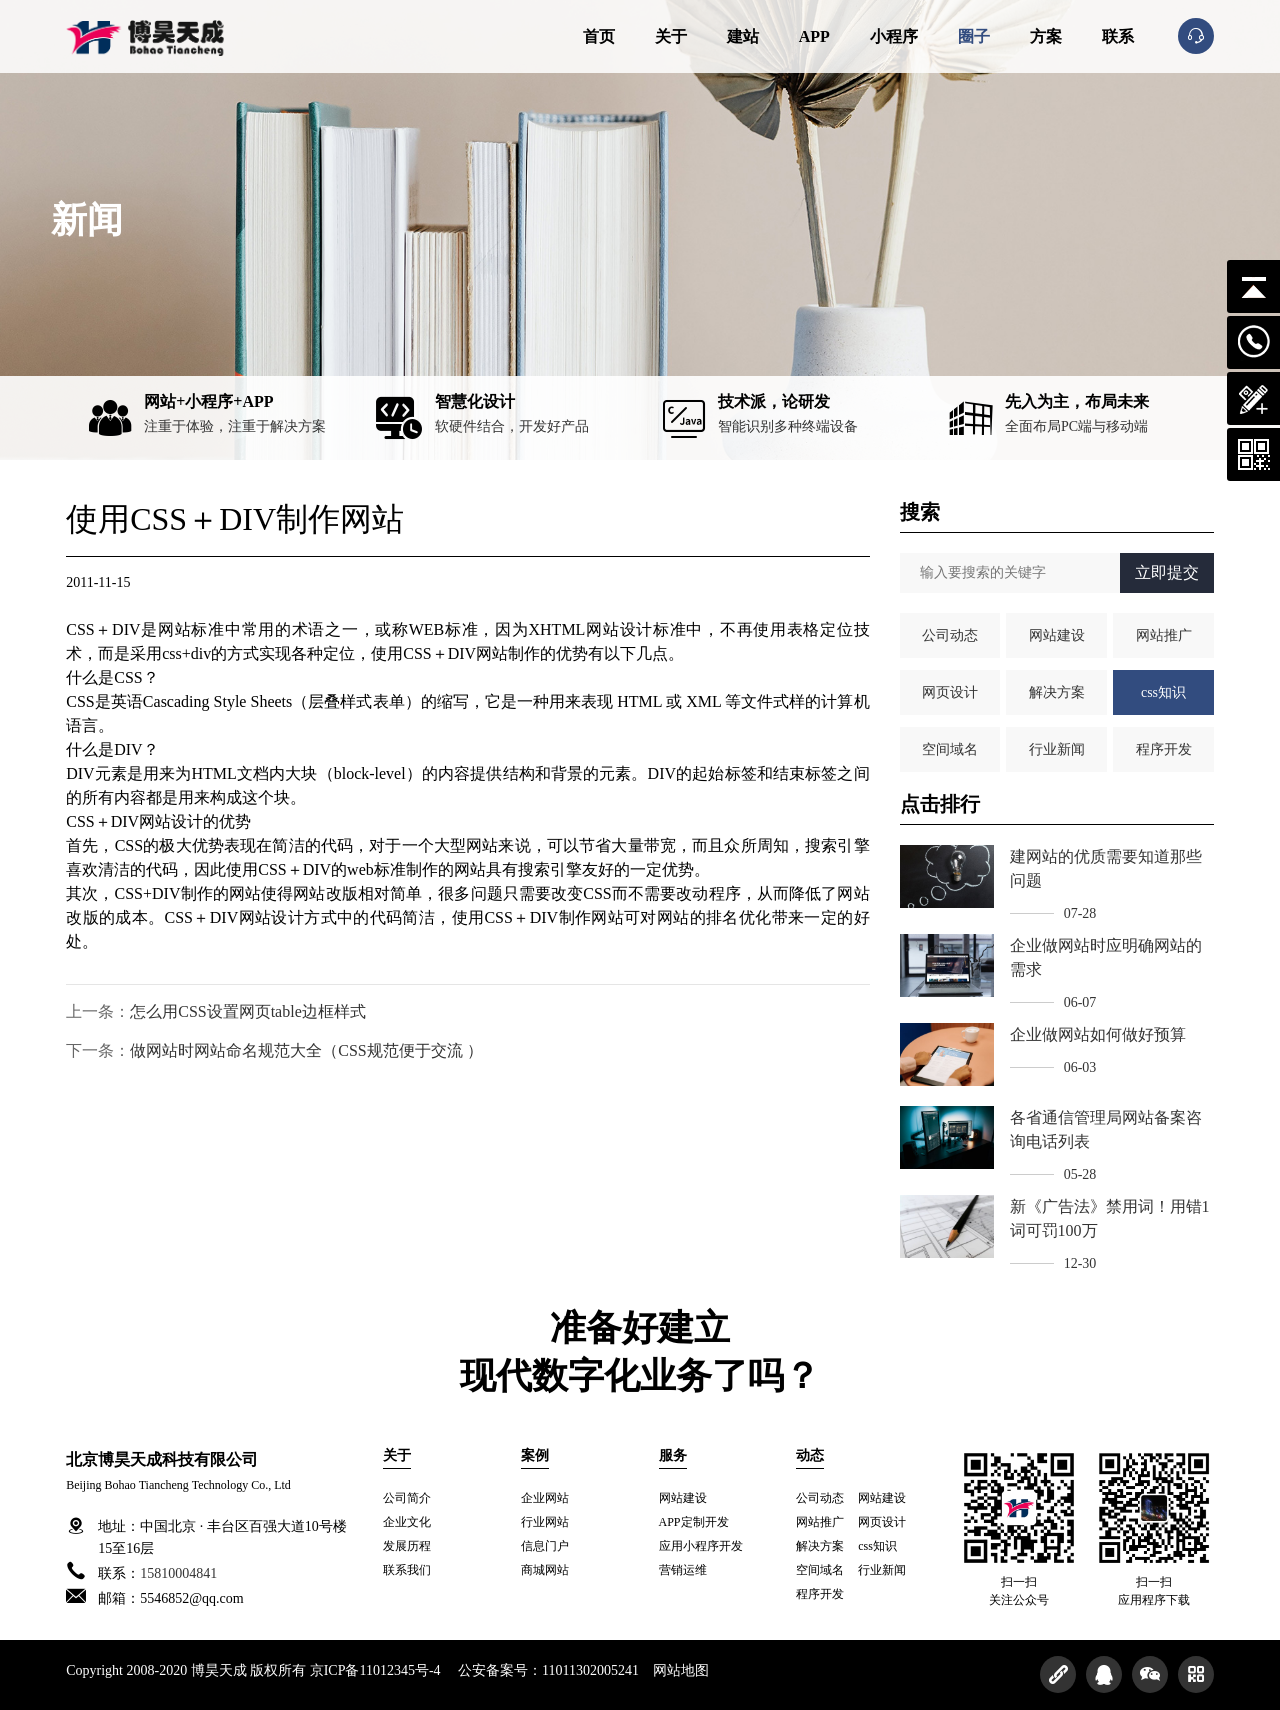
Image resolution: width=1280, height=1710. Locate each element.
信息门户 (545, 1546)
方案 (1046, 36)
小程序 (894, 36)
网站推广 (1164, 635)
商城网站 (545, 1570)
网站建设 (1057, 635)
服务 (673, 1455)
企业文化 (407, 1522)
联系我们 (407, 1570)
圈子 (974, 36)
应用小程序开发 (701, 1546)
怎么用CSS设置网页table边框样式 (248, 1011)
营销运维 (683, 1570)
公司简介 (407, 1498)
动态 (810, 1455)
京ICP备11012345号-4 (375, 1670)
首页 (599, 36)
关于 (671, 36)
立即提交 (1167, 572)
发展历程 (407, 1546)
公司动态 (950, 635)
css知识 (1163, 692)
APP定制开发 (694, 1522)
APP (814, 36)
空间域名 (950, 749)
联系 (1118, 36)
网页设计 (950, 692)
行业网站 (545, 1522)
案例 (535, 1455)
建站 (743, 36)
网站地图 (681, 1670)
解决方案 (1057, 692)
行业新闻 (1057, 749)
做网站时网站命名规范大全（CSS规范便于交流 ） (306, 1050)
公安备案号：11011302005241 (549, 1670)
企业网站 (545, 1498)
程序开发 (1164, 749)
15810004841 (178, 1573)
